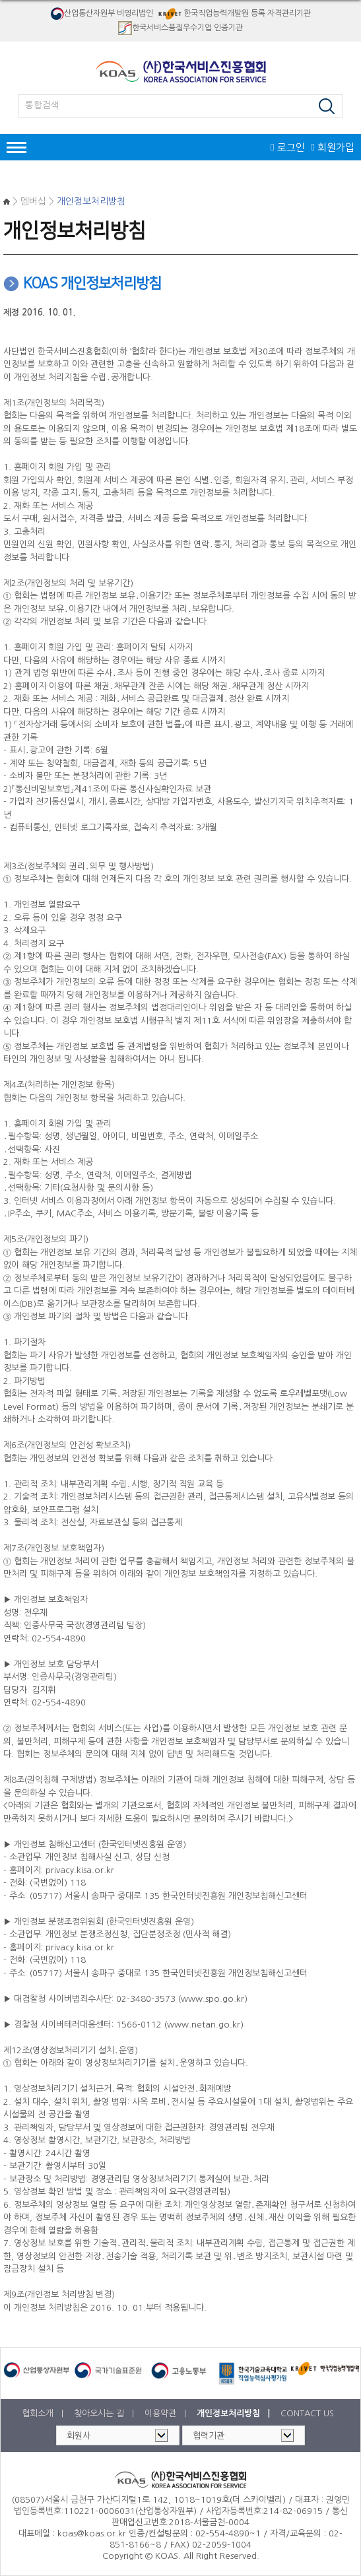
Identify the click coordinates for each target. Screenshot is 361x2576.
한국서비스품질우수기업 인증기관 (180, 28)
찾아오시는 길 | (105, 2413)
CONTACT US (307, 2413)
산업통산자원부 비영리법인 (101, 13)
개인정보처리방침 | (235, 2413)
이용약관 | (167, 2413)
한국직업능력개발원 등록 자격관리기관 (233, 13)
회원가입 (333, 147)
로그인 (287, 147)
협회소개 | (44, 2413)
